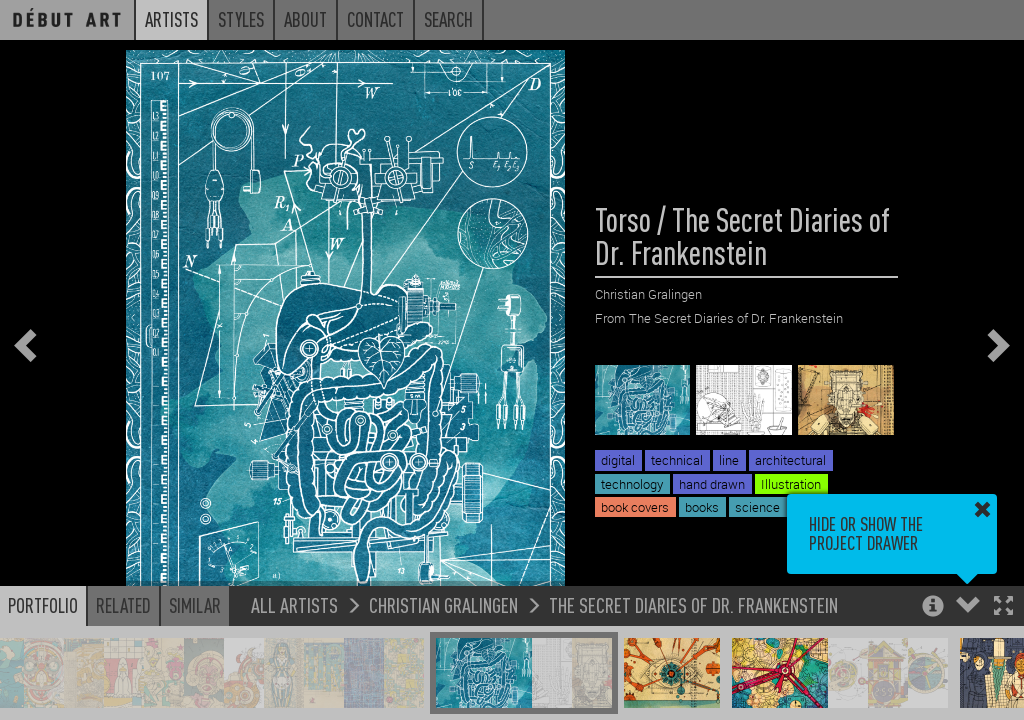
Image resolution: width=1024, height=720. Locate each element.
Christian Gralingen (443, 604)
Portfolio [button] (43, 605)
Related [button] (123, 605)
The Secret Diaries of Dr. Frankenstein (693, 604)
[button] (1003, 607)
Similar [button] (195, 605)
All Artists (294, 604)
